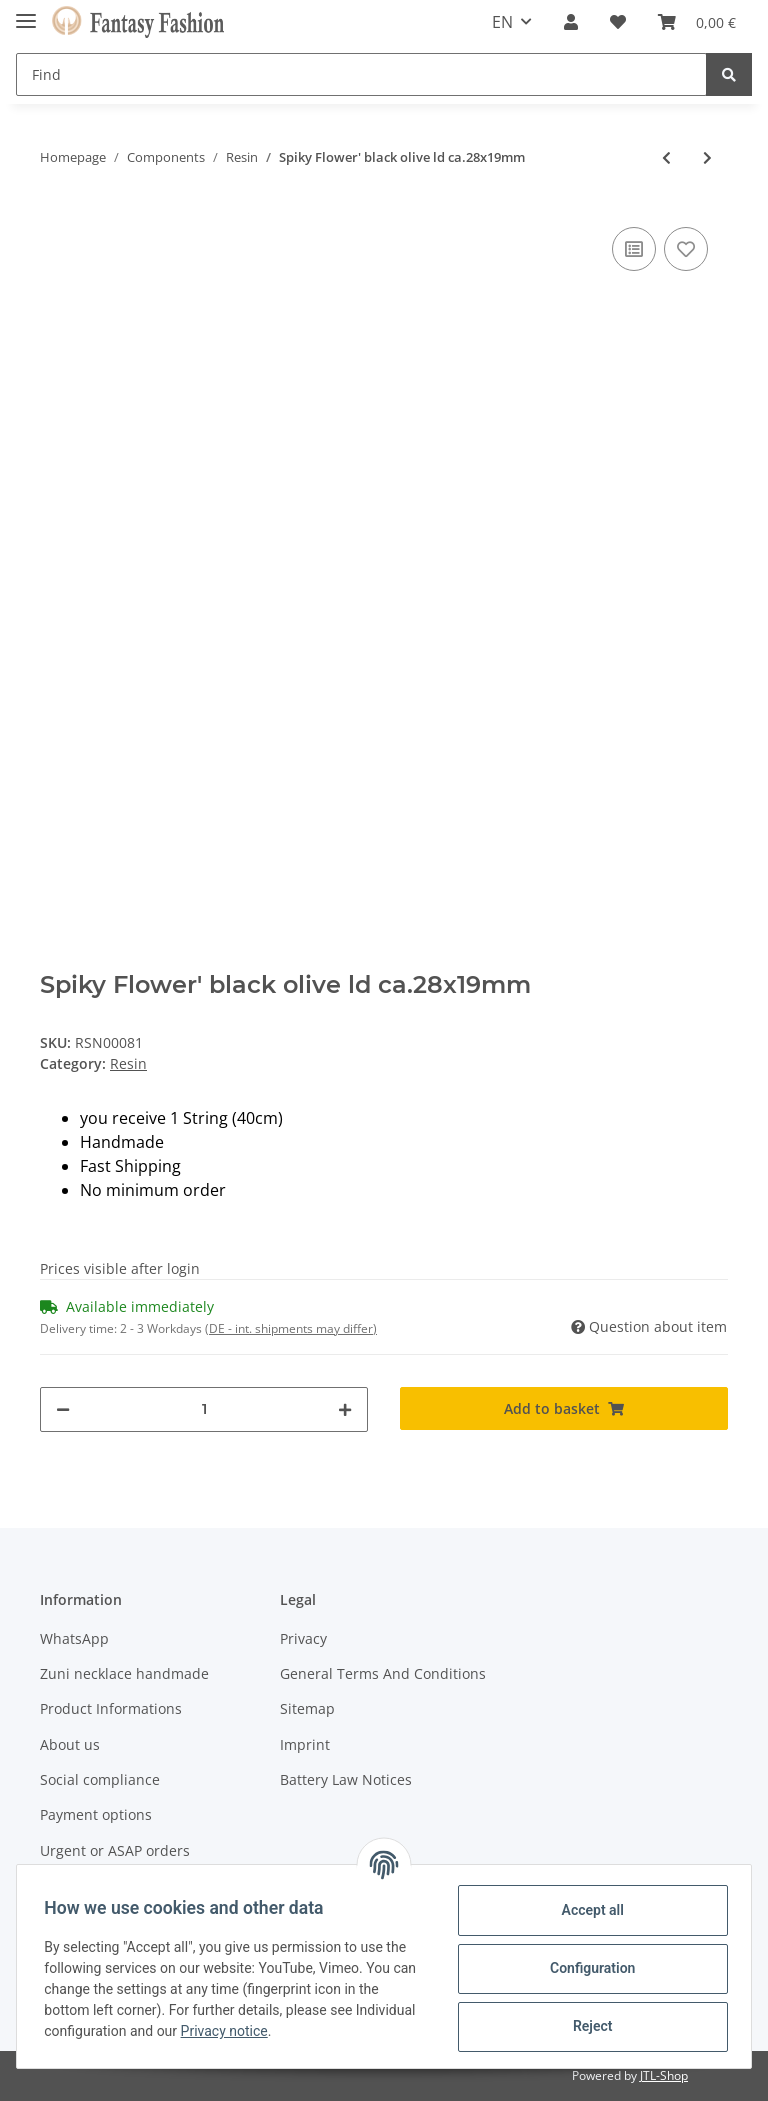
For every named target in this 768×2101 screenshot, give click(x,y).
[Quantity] (204, 1409)
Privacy (303, 1638)
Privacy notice (291, 2031)
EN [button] (502, 22)
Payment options (96, 1814)
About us (70, 1744)
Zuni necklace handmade (124, 1673)
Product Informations (111, 1708)
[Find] (361, 74)
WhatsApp (74, 1638)
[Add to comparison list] (634, 249)
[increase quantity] (345, 1409)
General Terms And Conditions (383, 1673)
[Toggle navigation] (26, 12)
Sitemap (307, 1708)
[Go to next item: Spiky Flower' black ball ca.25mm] (707, 157)
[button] (571, 22)
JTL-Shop (664, 2075)
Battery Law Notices (346, 1779)
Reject (588, 2026)
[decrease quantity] (63, 1409)
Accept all (588, 1910)
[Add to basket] (564, 1408)
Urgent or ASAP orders (115, 1850)
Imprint (305, 1744)
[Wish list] (618, 22)
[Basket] (697, 22)
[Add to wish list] (686, 249)
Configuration (587, 1968)
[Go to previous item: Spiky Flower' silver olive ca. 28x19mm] (666, 157)
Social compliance (100, 1779)
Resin (128, 1063)
